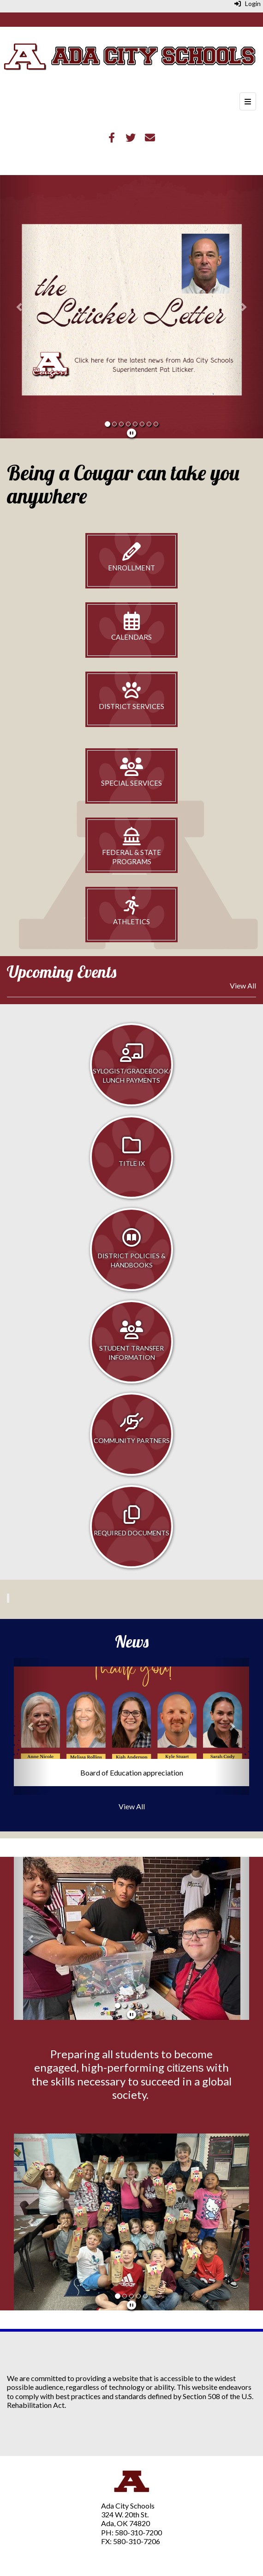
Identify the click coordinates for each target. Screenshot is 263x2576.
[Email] (150, 138)
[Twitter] (130, 138)
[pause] (131, 432)
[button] (20, 306)
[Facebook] (112, 138)
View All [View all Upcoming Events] (243, 985)
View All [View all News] (132, 1806)
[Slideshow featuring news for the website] (131, 316)
